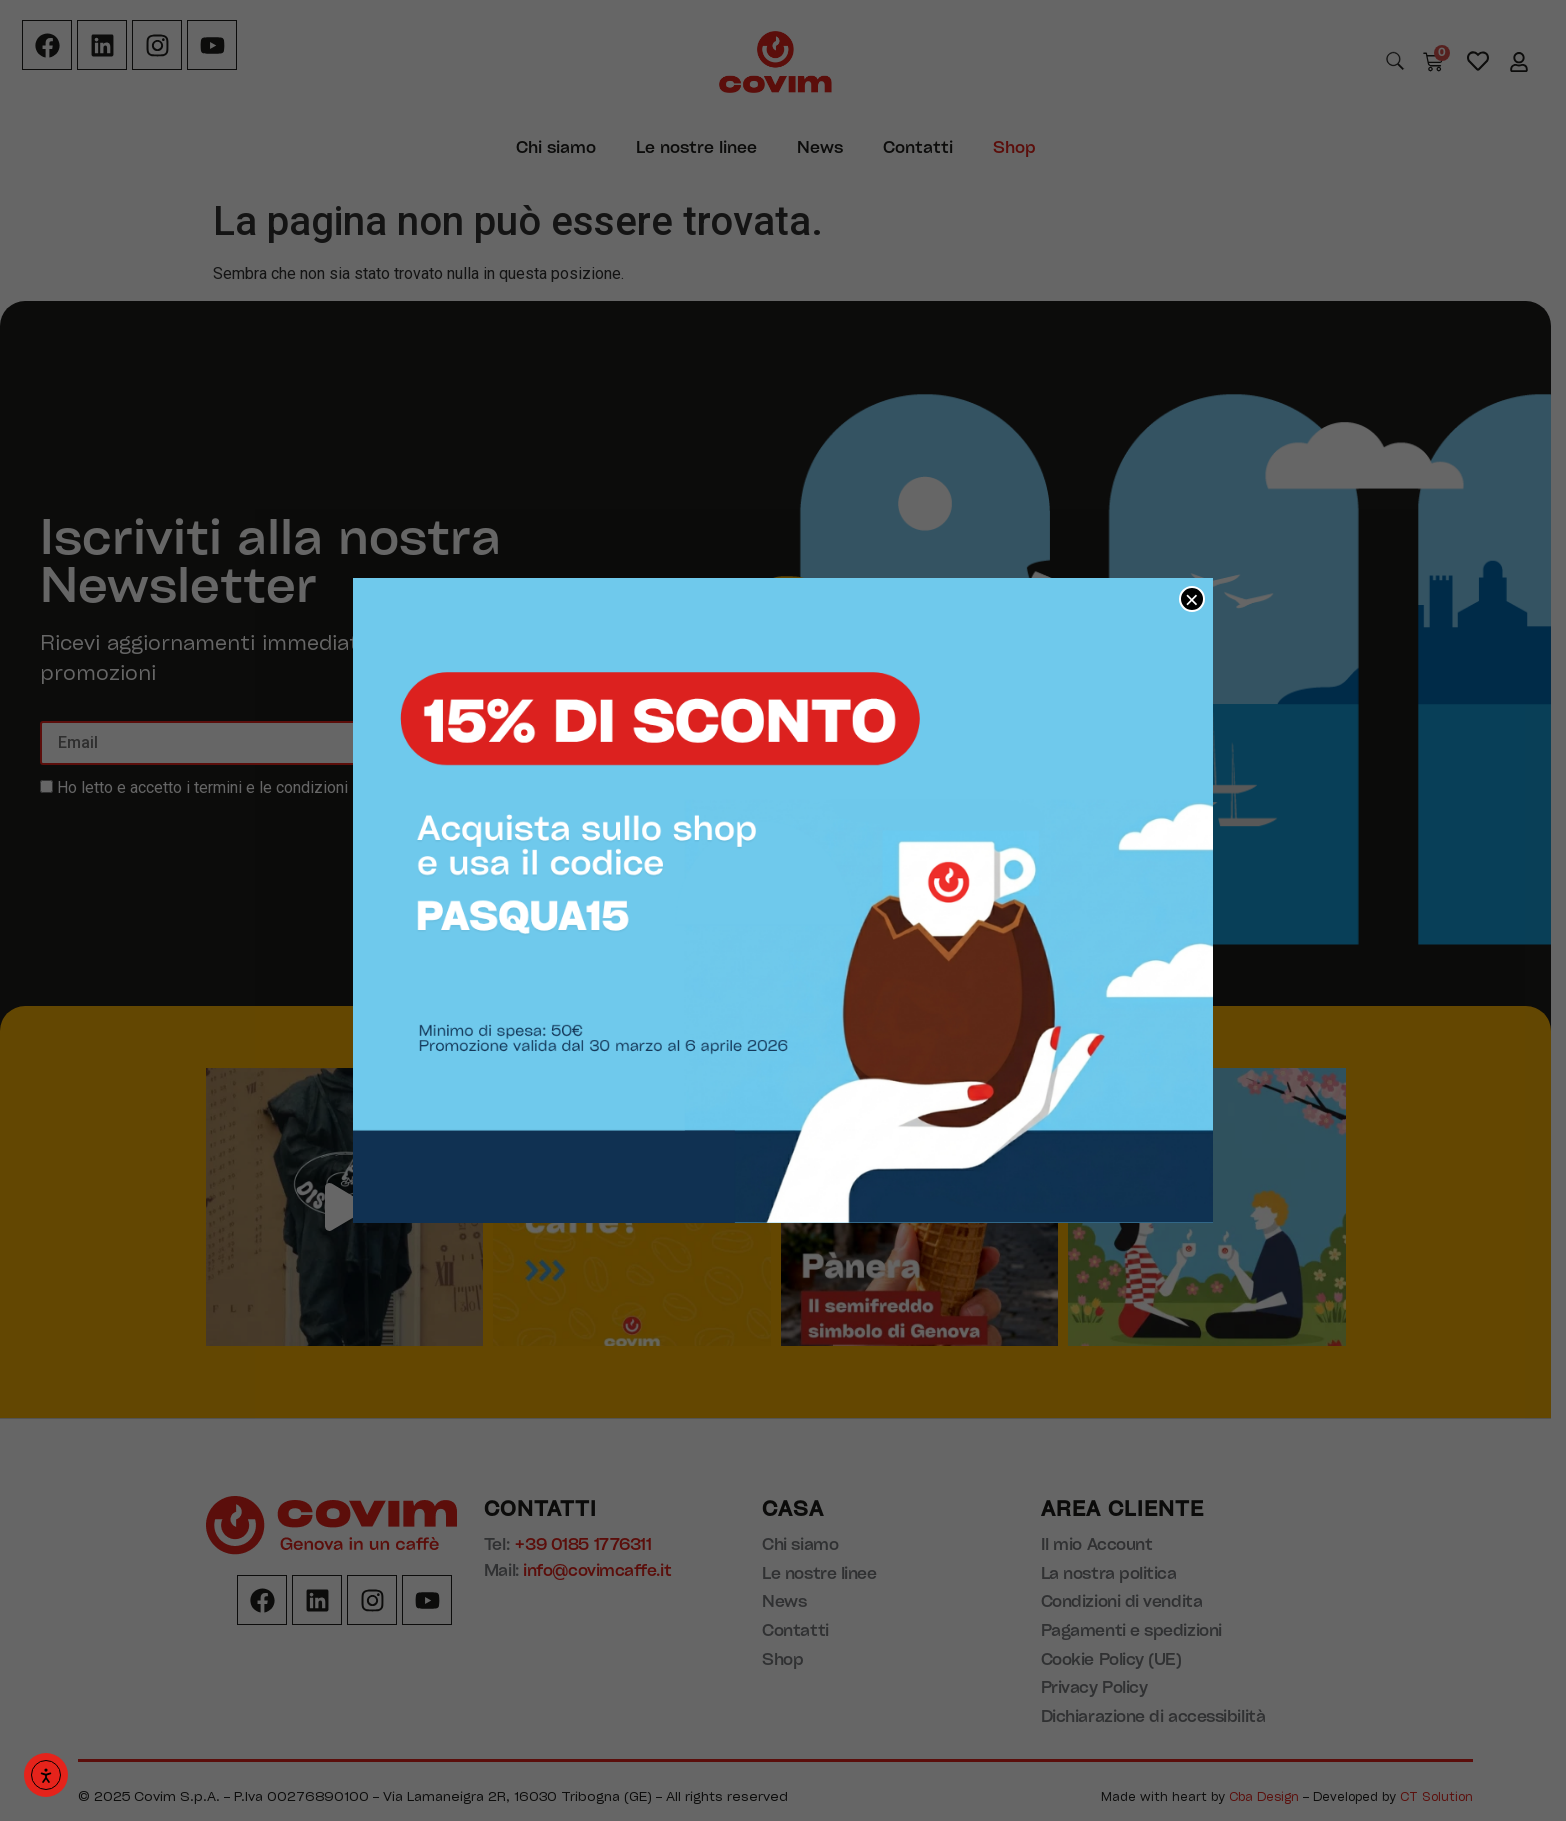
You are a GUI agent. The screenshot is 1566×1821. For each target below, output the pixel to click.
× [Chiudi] (1192, 599)
